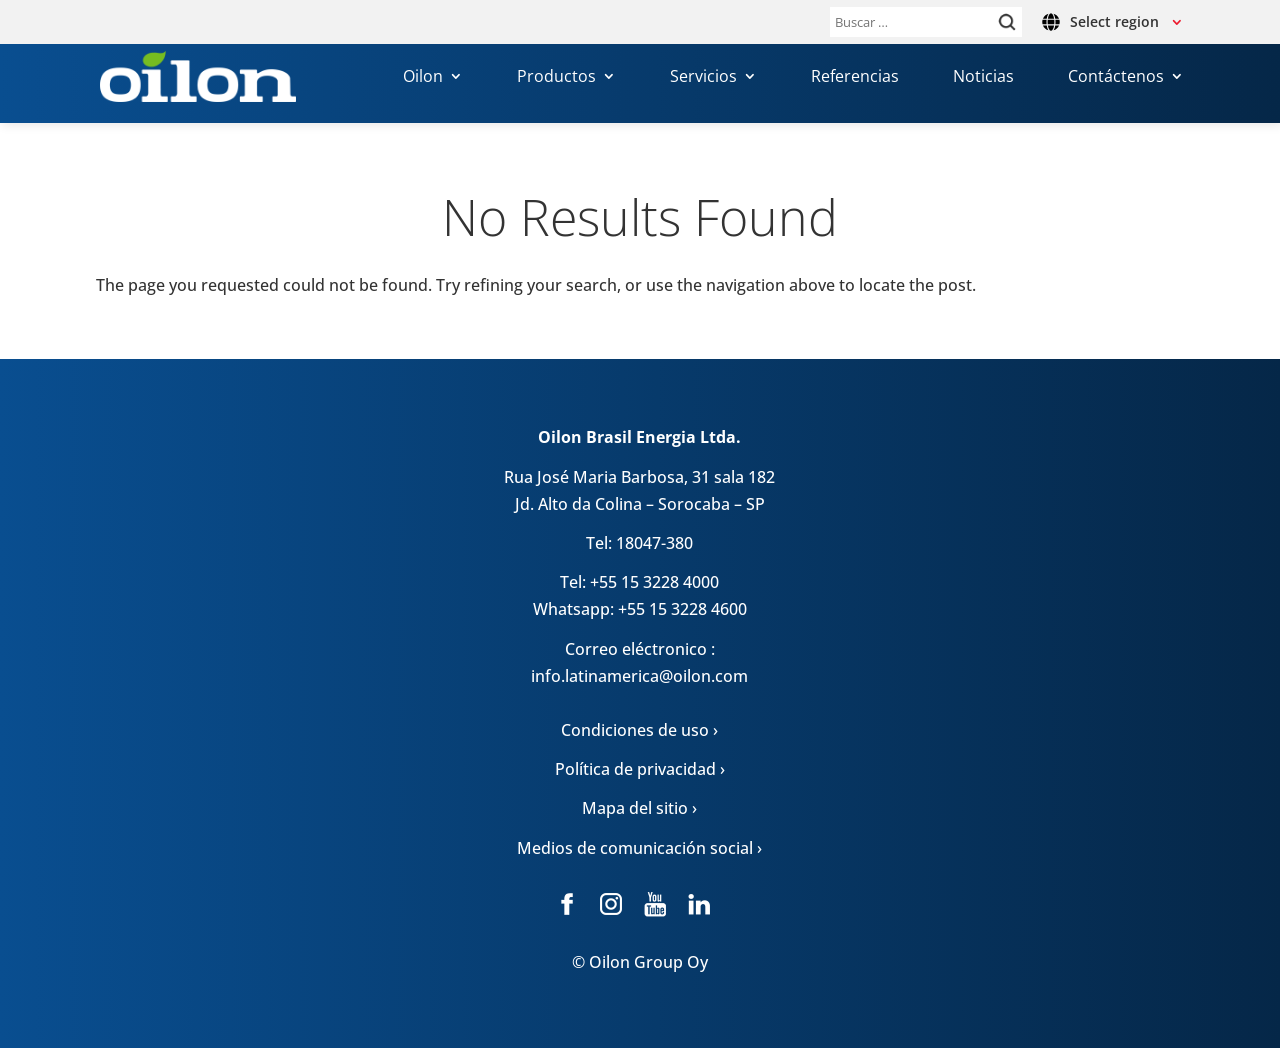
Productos (556, 79)
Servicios (703, 79)
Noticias (983, 79)
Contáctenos (1116, 79)
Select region (1114, 21)
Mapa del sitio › (639, 808)
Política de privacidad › (640, 769)
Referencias (855, 79)
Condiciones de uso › (639, 730)
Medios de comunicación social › (639, 848)
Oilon (423, 79)
